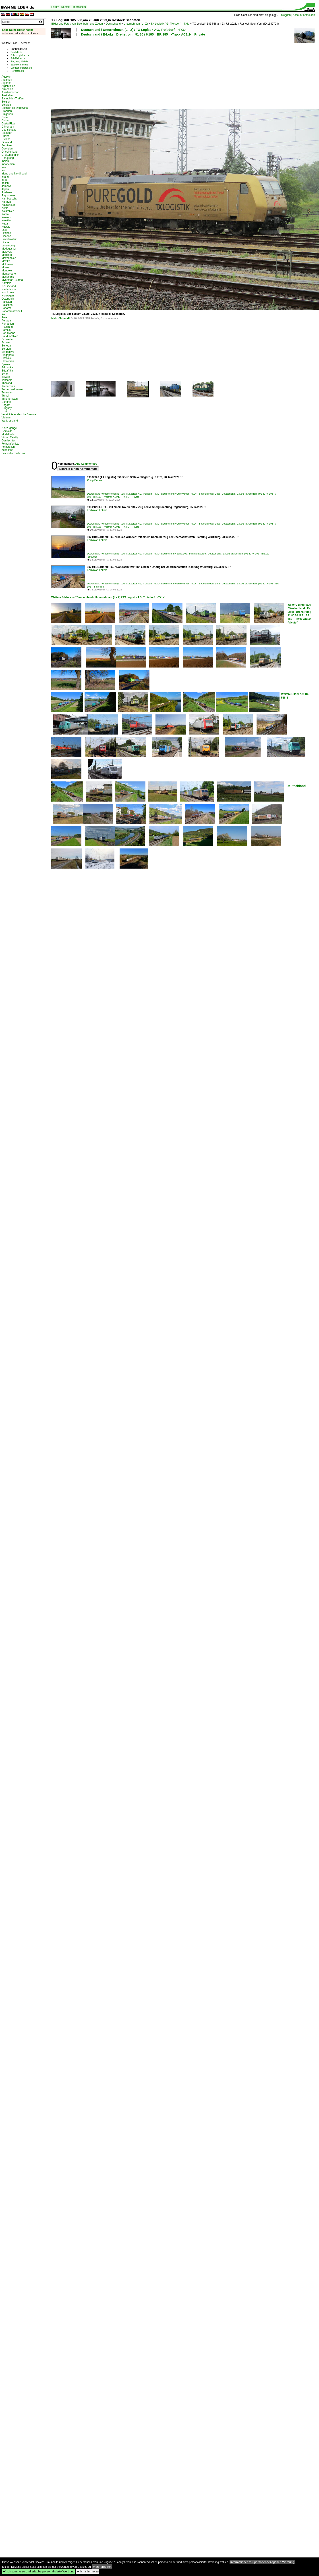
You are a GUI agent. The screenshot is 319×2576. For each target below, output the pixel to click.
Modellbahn (8, 434)
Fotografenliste (10, 443)
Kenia (5, 208)
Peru (4, 314)
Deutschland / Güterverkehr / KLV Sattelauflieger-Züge (190, 493)
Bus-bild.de (16, 52)
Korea (5, 214)
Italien (5, 183)
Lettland (6, 233)
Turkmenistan (10, 398)
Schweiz (7, 342)
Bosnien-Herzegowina (15, 107)
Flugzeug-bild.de (19, 61)
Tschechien (8, 386)
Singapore (8, 355)
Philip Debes (94, 480)
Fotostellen (8, 446)
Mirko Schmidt (60, 318)
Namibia (6, 283)
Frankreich (8, 145)
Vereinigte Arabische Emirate (19, 414)
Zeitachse (7, 449)
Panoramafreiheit (12, 311)
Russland (7, 326)
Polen (5, 317)
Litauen (6, 242)
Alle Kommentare (86, 463)
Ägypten (6, 76)
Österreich (8, 298)
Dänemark (8, 126)
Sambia (6, 330)
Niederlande (9, 289)
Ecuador (7, 132)
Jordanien (7, 192)
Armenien (7, 89)
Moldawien (8, 264)
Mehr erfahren (102, 2566)
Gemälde (7, 431)
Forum (55, 6)
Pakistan (7, 301)
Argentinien (8, 86)
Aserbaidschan (10, 92)
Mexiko (6, 261)
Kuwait (6, 226)
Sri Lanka (7, 367)
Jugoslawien (9, 195)
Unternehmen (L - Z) (136, 23)
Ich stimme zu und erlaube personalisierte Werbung (39, 2571)
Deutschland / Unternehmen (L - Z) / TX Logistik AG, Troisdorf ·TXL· (133, 29)
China (5, 120)
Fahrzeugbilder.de (19, 55)
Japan (5, 189)
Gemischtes (9, 440)
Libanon (6, 236)
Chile (5, 117)
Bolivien (6, 104)
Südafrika (7, 370)
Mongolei (7, 270)
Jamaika (7, 186)
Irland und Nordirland (14, 173)
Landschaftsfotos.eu (21, 67)
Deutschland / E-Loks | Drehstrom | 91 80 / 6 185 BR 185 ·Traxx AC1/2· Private (143, 34)
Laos (4, 229)
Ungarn (6, 405)
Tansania (7, 380)
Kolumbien (8, 211)
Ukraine (6, 401)
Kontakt (65, 6)
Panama (7, 308)
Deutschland (113, 23)
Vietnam (6, 417)
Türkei (5, 395)
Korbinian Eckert (97, 510)
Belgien (6, 101)
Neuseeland (9, 286)
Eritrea (5, 136)
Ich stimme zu (88, 2571)
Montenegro (9, 273)
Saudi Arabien (10, 336)
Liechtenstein (9, 239)
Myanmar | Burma (12, 279)
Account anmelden (304, 15)
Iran (4, 170)
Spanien (6, 364)
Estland (6, 139)
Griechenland (9, 151)
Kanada (6, 201)
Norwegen (8, 295)
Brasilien (7, 111)
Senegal (6, 345)
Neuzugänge (9, 428)
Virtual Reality (10, 437)
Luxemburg (8, 245)
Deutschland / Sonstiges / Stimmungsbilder (184, 553)
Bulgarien (7, 114)
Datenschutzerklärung (13, 453)
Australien (7, 95)
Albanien (7, 79)
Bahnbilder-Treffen (13, 98)
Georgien (7, 148)
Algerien (6, 82)
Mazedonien (9, 258)
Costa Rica (8, 123)
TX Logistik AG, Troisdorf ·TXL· (170, 23)
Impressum (79, 6)
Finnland (7, 142)
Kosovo (6, 217)
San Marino (8, 333)
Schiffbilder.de (17, 58)
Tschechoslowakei (12, 389)
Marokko (7, 254)
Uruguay (7, 408)
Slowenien (8, 361)
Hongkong (8, 158)
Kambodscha (9, 198)
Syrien (5, 373)
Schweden (8, 339)
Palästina (7, 305)
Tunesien (7, 392)
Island (5, 176)
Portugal (7, 320)
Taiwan (6, 376)
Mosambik (8, 276)
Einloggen (285, 15)
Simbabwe (8, 351)
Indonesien (8, 164)
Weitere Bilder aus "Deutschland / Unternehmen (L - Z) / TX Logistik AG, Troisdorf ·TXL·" (108, 597)
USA (4, 411)
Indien (5, 161)
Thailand (7, 383)
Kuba (5, 223)
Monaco (6, 267)
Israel (5, 179)
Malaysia (7, 251)
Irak (4, 167)
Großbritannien (10, 154)
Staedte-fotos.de (19, 64)
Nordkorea (8, 292)
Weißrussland (10, 420)
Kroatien (7, 220)
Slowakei (7, 358)
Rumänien (8, 323)
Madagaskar (9, 248)
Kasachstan (9, 204)
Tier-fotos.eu (17, 70)
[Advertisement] (83, 72)
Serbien (6, 348)
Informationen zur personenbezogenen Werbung (262, 2562)
